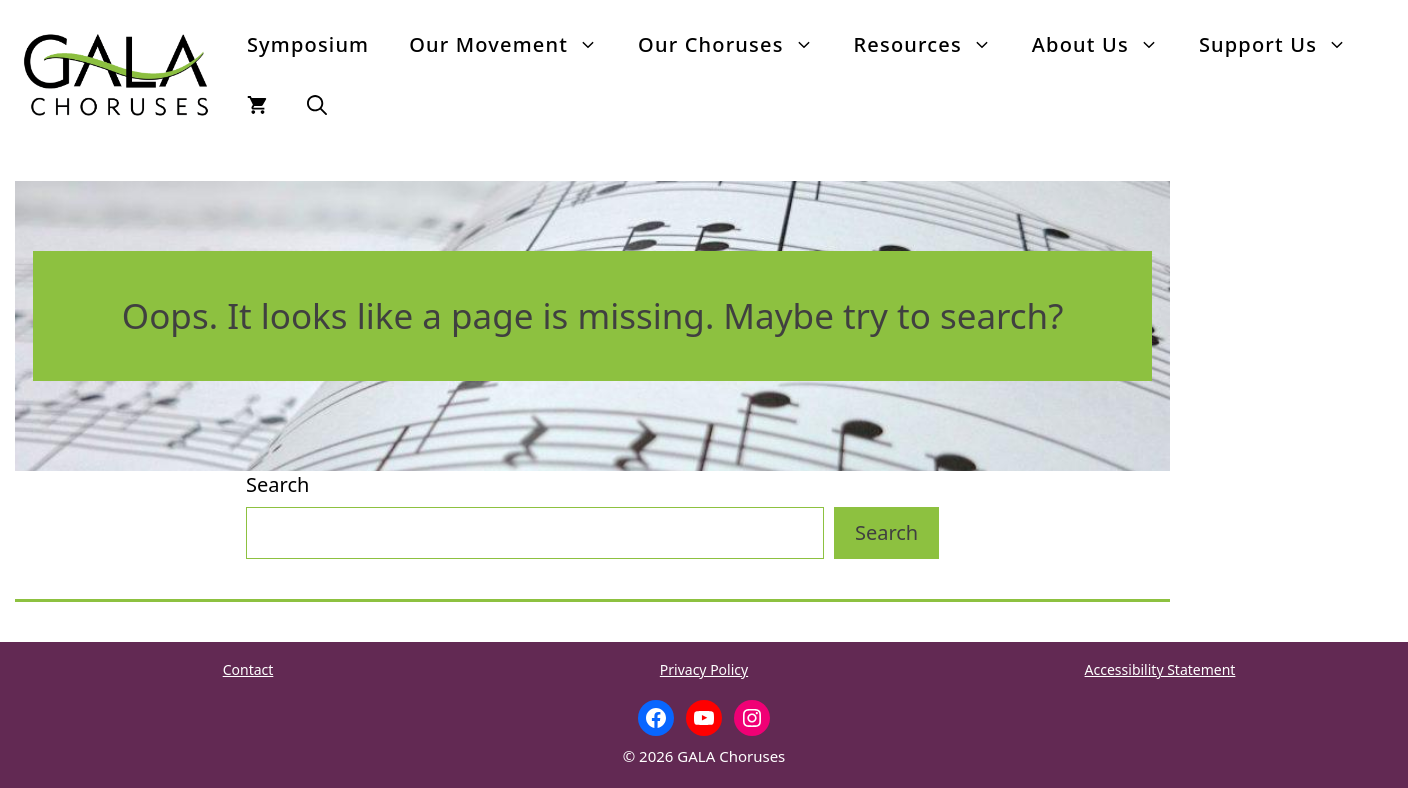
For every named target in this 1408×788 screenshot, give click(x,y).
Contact (248, 669)
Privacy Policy (704, 669)
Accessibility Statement (1160, 669)
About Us (1105, 45)
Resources (933, 45)
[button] (317, 105)
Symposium (308, 44)
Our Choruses (735, 45)
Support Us (1283, 45)
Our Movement (513, 45)
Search (277, 484)
